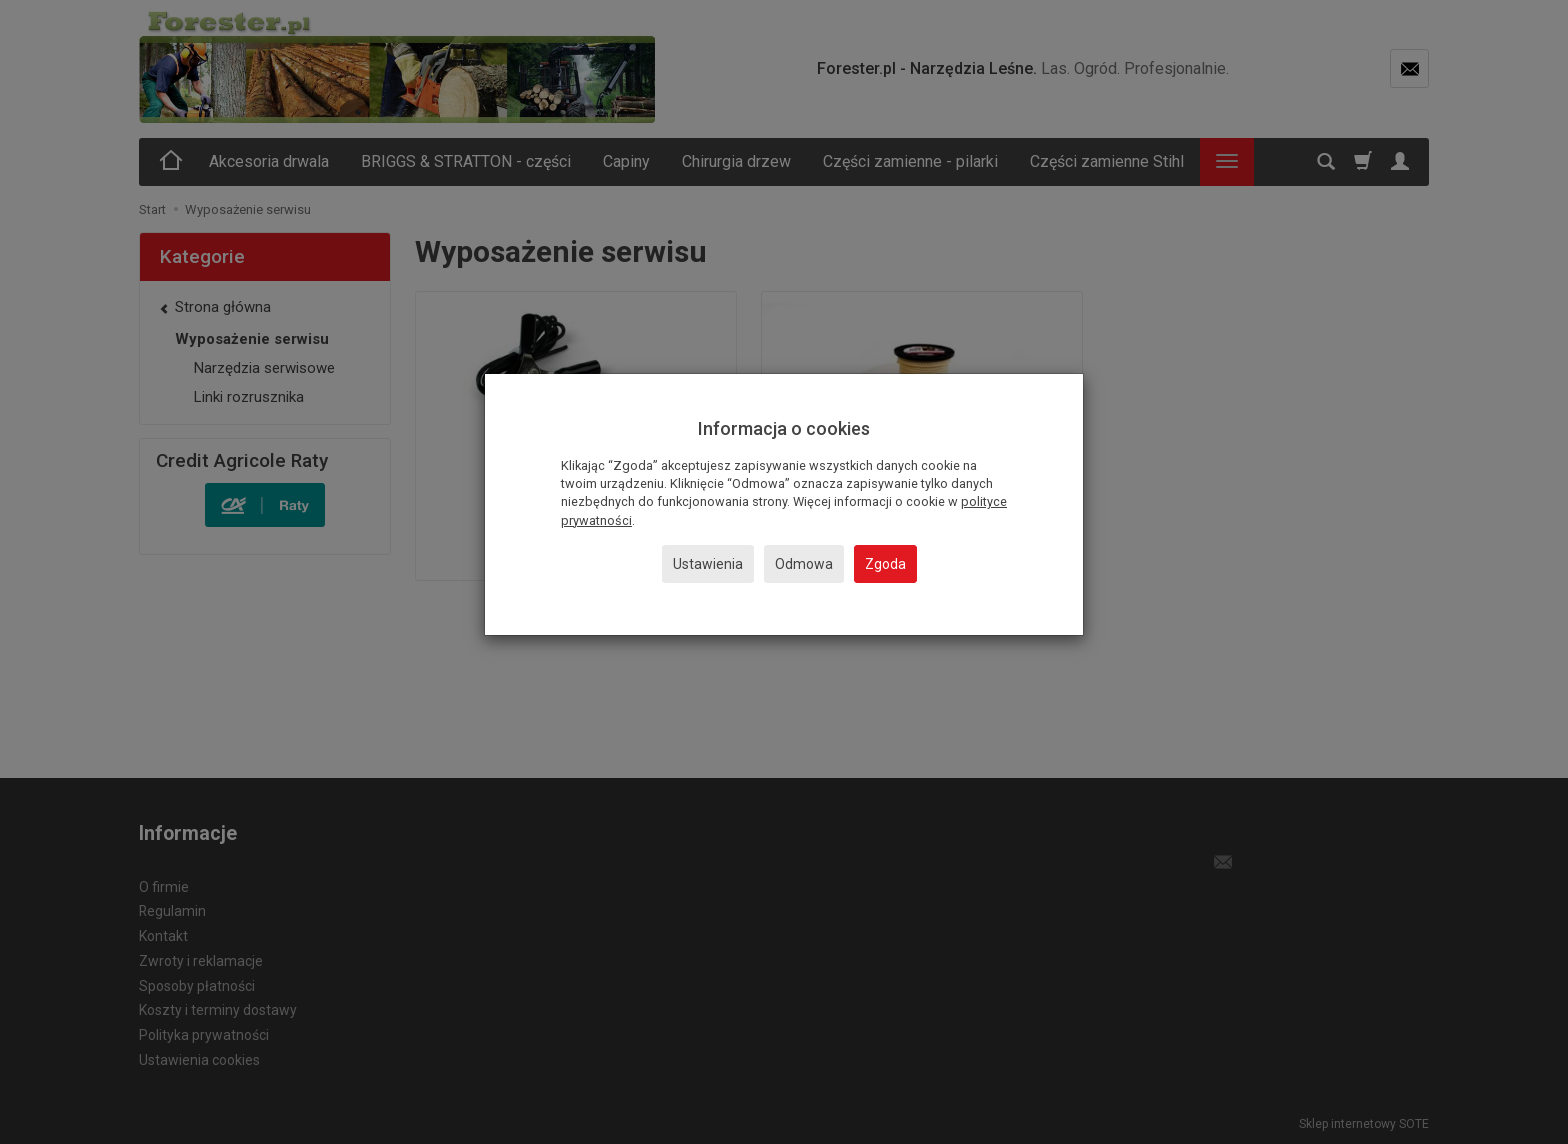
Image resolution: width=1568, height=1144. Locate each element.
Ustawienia (708, 564)
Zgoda (885, 564)
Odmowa (804, 564)
